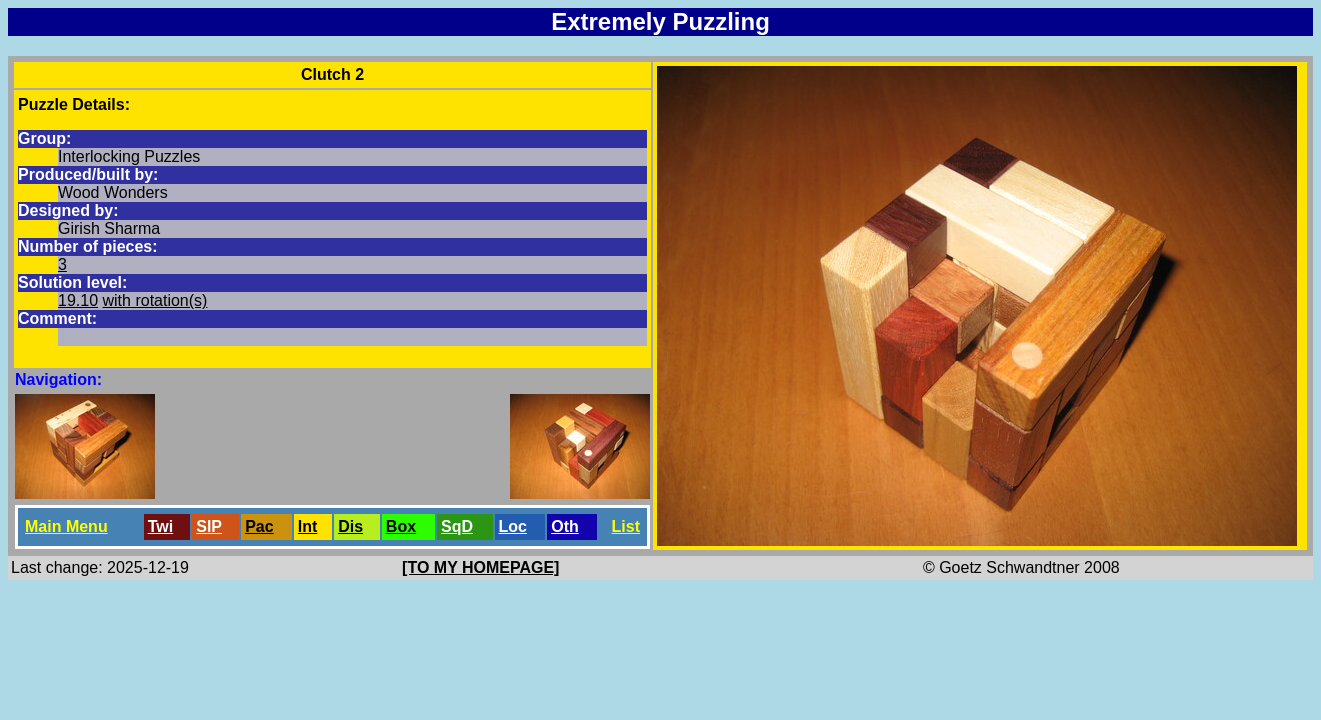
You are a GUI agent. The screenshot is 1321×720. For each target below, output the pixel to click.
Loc (513, 526)
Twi (160, 526)
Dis (350, 526)
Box (401, 526)
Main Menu (66, 526)
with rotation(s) (155, 300)
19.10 (78, 300)
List (626, 526)
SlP (209, 526)
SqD (457, 526)
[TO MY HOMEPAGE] (480, 567)
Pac (259, 526)
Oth (565, 526)
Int (308, 526)
